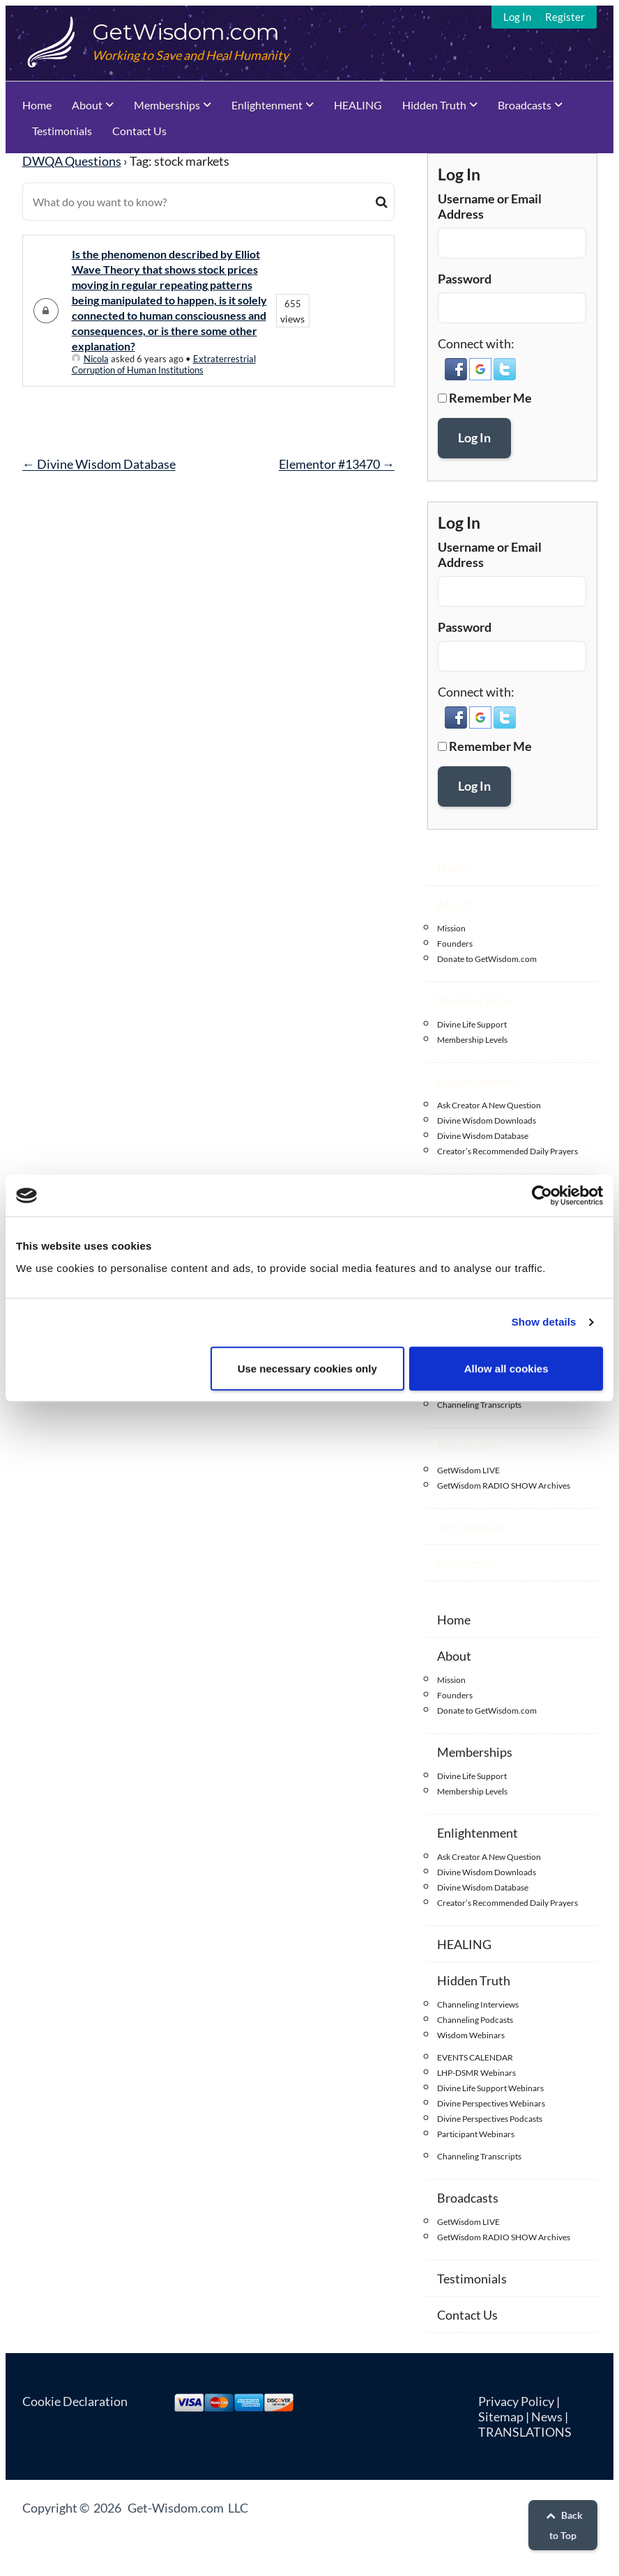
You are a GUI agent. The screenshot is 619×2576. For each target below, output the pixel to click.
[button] (457, 376)
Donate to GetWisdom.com (487, 959)
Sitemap (501, 2416)
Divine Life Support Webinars (490, 2088)
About (87, 104)
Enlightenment (267, 104)
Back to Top (562, 2525)
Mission (451, 928)
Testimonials (62, 130)
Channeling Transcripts (479, 1404)
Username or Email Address (490, 206)
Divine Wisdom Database (99, 464)
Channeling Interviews (478, 2004)
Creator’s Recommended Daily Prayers (507, 1151)
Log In (517, 16)
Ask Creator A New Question (489, 1105)
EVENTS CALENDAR (475, 2057)
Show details (544, 1322)
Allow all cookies (506, 1368)
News (547, 2416)
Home (37, 104)
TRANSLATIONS (525, 2431)
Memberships (167, 104)
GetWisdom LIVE (468, 1470)
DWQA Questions (71, 161)
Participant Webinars (475, 2134)
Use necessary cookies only (307, 1368)
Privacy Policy (516, 2401)
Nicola (90, 358)
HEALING (358, 104)
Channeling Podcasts (475, 2020)
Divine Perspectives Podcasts (489, 2118)
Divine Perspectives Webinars (491, 2103)
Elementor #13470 (337, 464)
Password (464, 278)
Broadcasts (524, 104)
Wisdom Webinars (471, 2035)
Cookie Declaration (75, 2401)
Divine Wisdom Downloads (486, 1120)
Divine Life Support (472, 1024)
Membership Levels (472, 1039)
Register (565, 16)
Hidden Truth (434, 104)
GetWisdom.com (186, 31)
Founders (455, 943)
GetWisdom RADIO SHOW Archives (503, 1485)
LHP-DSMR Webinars (476, 2072)
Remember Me (490, 397)
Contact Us (139, 130)
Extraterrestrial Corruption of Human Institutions (164, 364)
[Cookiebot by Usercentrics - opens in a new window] (542, 1195)
